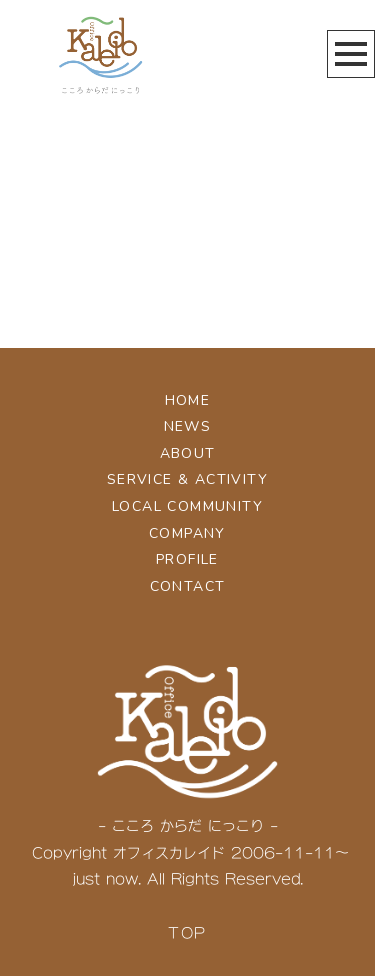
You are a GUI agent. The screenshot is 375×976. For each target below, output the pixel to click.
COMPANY (187, 533)
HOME (188, 400)
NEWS (188, 426)
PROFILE (187, 559)
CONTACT (188, 586)
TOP (187, 932)
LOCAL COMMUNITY (187, 506)
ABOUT (188, 453)
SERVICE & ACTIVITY (187, 479)
